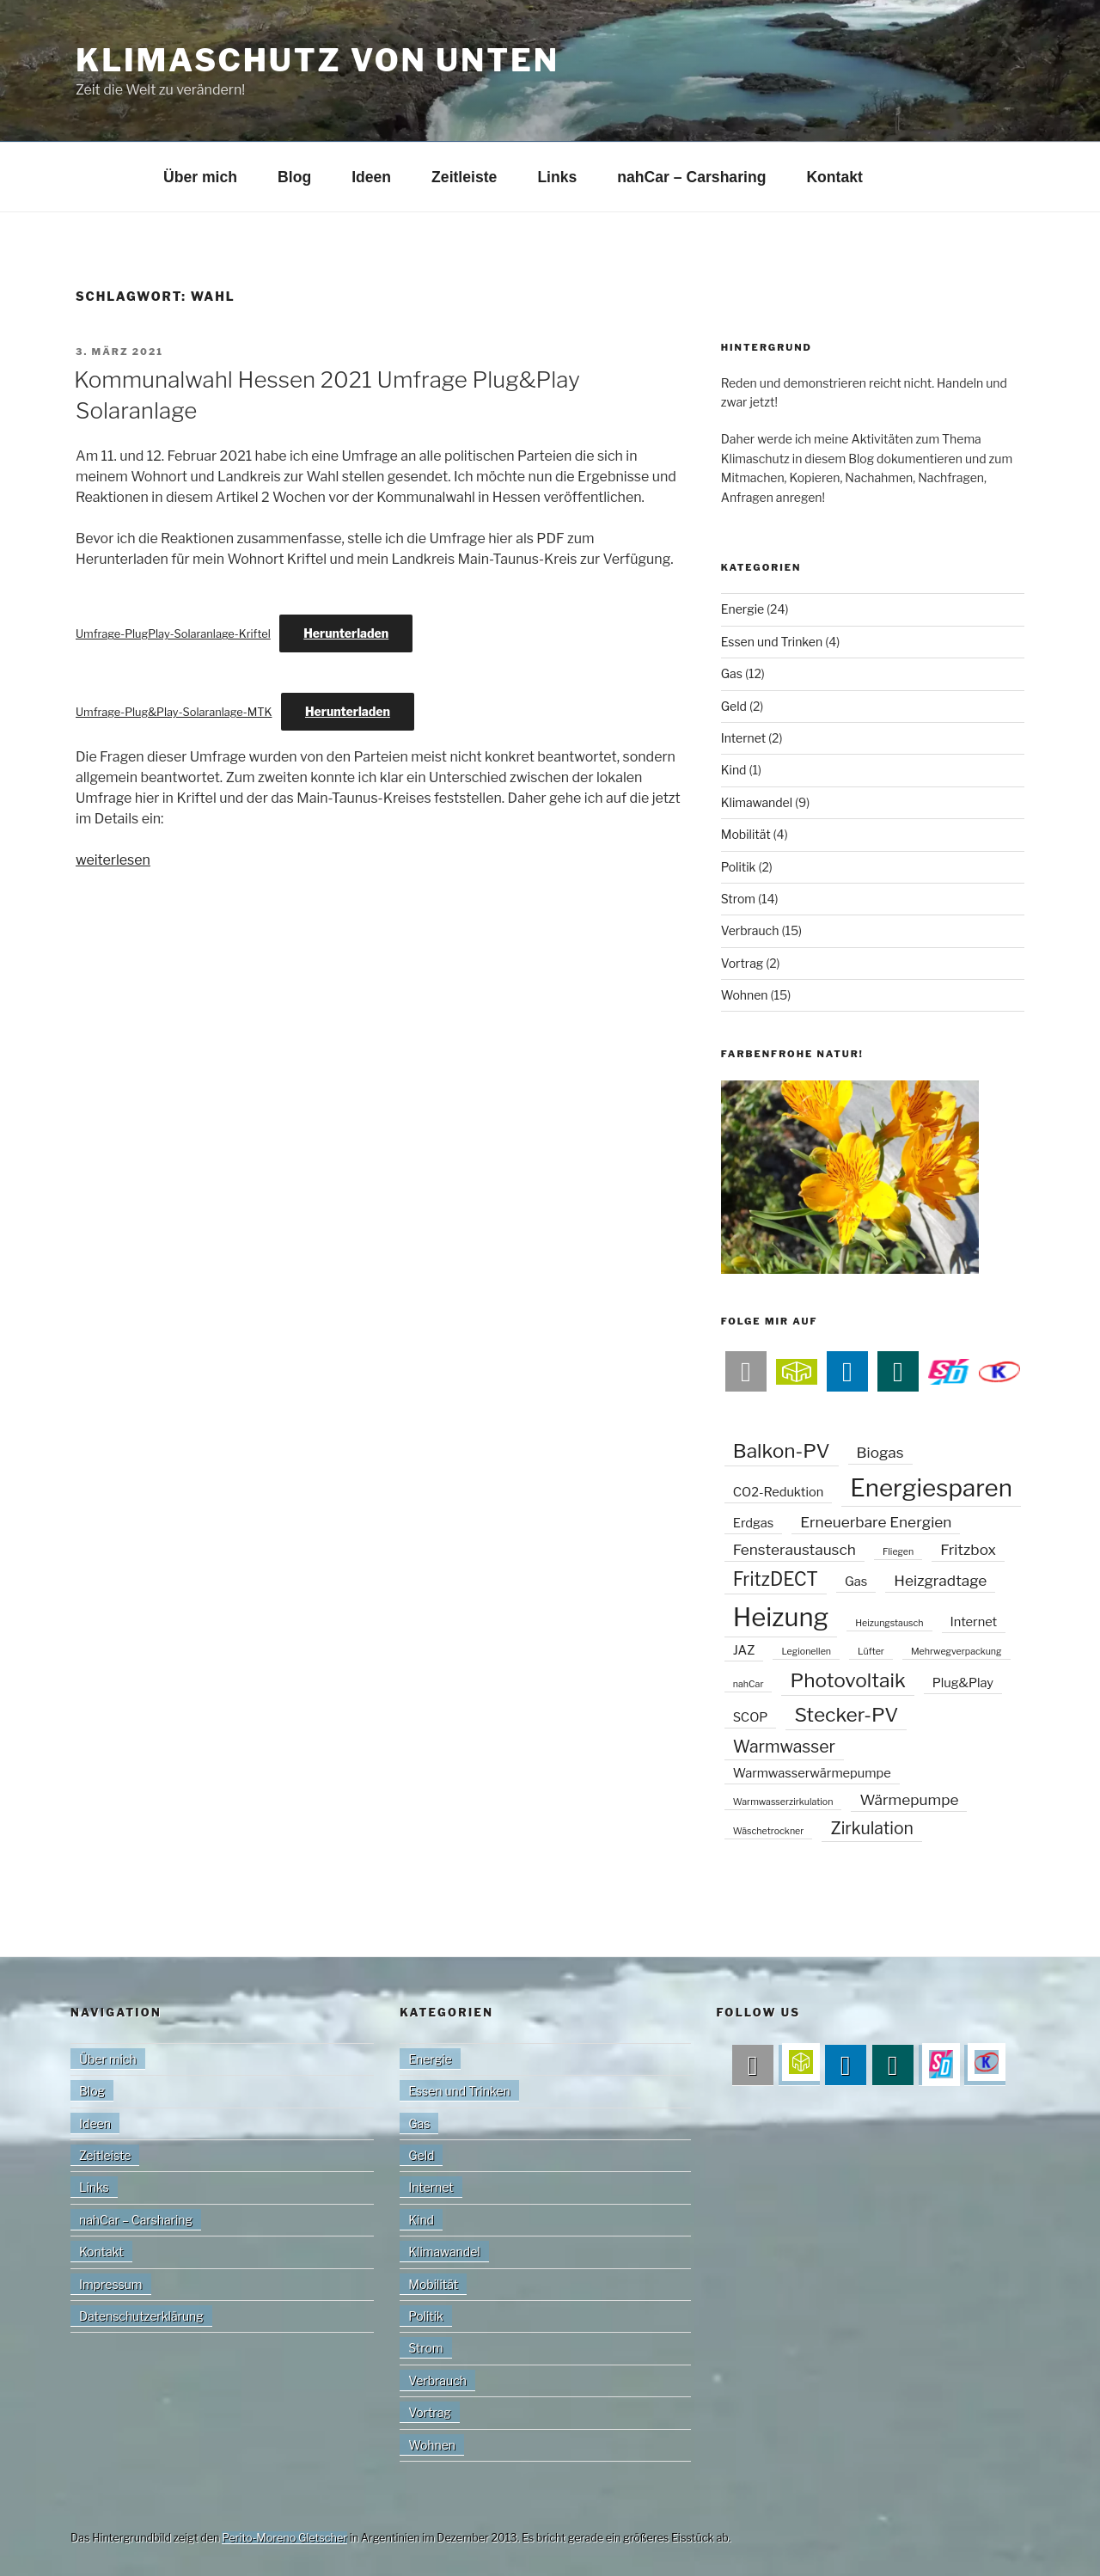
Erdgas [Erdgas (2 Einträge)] (753, 1523)
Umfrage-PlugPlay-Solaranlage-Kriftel (173, 633)
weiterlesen (113, 860)
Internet (743, 738)
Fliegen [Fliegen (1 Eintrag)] (898, 1551)
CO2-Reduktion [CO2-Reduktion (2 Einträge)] (778, 1492)
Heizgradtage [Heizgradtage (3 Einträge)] (940, 1580)
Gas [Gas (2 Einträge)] (856, 1581)
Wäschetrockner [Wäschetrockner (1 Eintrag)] (768, 1831)
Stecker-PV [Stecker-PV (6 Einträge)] (846, 1715)
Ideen (371, 177)
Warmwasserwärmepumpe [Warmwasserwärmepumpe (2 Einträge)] (812, 1773)
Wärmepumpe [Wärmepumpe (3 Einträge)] (908, 1799)
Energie (742, 609)
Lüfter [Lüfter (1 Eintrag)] (871, 1651)
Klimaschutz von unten (317, 60)
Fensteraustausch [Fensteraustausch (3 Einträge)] (794, 1549)
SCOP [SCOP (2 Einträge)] (750, 1717)
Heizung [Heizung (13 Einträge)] (781, 1617)
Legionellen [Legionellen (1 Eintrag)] (806, 1651)
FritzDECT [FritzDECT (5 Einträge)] (775, 1579)
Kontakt (834, 177)
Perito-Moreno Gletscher (284, 2537)
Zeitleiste (464, 177)
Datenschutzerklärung (141, 2316)
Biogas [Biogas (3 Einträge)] (880, 1452)
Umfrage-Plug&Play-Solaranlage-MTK (174, 712)
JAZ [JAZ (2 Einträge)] (744, 1650)
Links (557, 177)
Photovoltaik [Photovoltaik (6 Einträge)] (847, 1680)
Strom (738, 898)
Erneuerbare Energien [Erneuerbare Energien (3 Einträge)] (875, 1522)
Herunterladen (345, 633)
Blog (294, 177)
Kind (734, 769)
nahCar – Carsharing (691, 177)
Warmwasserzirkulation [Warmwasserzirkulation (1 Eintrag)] (783, 1802)
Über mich (200, 177)
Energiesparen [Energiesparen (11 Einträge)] (931, 1487)
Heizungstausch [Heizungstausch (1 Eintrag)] (889, 1623)
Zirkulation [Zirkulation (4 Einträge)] (872, 1828)
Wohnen (744, 995)
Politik (738, 867)
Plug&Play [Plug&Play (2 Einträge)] (962, 1683)
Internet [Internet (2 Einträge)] (974, 1622)
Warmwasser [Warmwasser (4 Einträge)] (784, 1746)
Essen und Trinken (771, 641)
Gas (731, 673)
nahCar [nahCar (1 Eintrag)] (748, 1684)
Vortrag (742, 963)
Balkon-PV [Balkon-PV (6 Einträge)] (781, 1451)
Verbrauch (750, 930)
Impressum (111, 2284)
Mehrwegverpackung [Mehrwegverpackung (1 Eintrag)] (956, 1651)
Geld (734, 706)
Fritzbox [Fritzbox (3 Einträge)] (968, 1549)
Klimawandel (756, 802)
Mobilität (746, 834)
